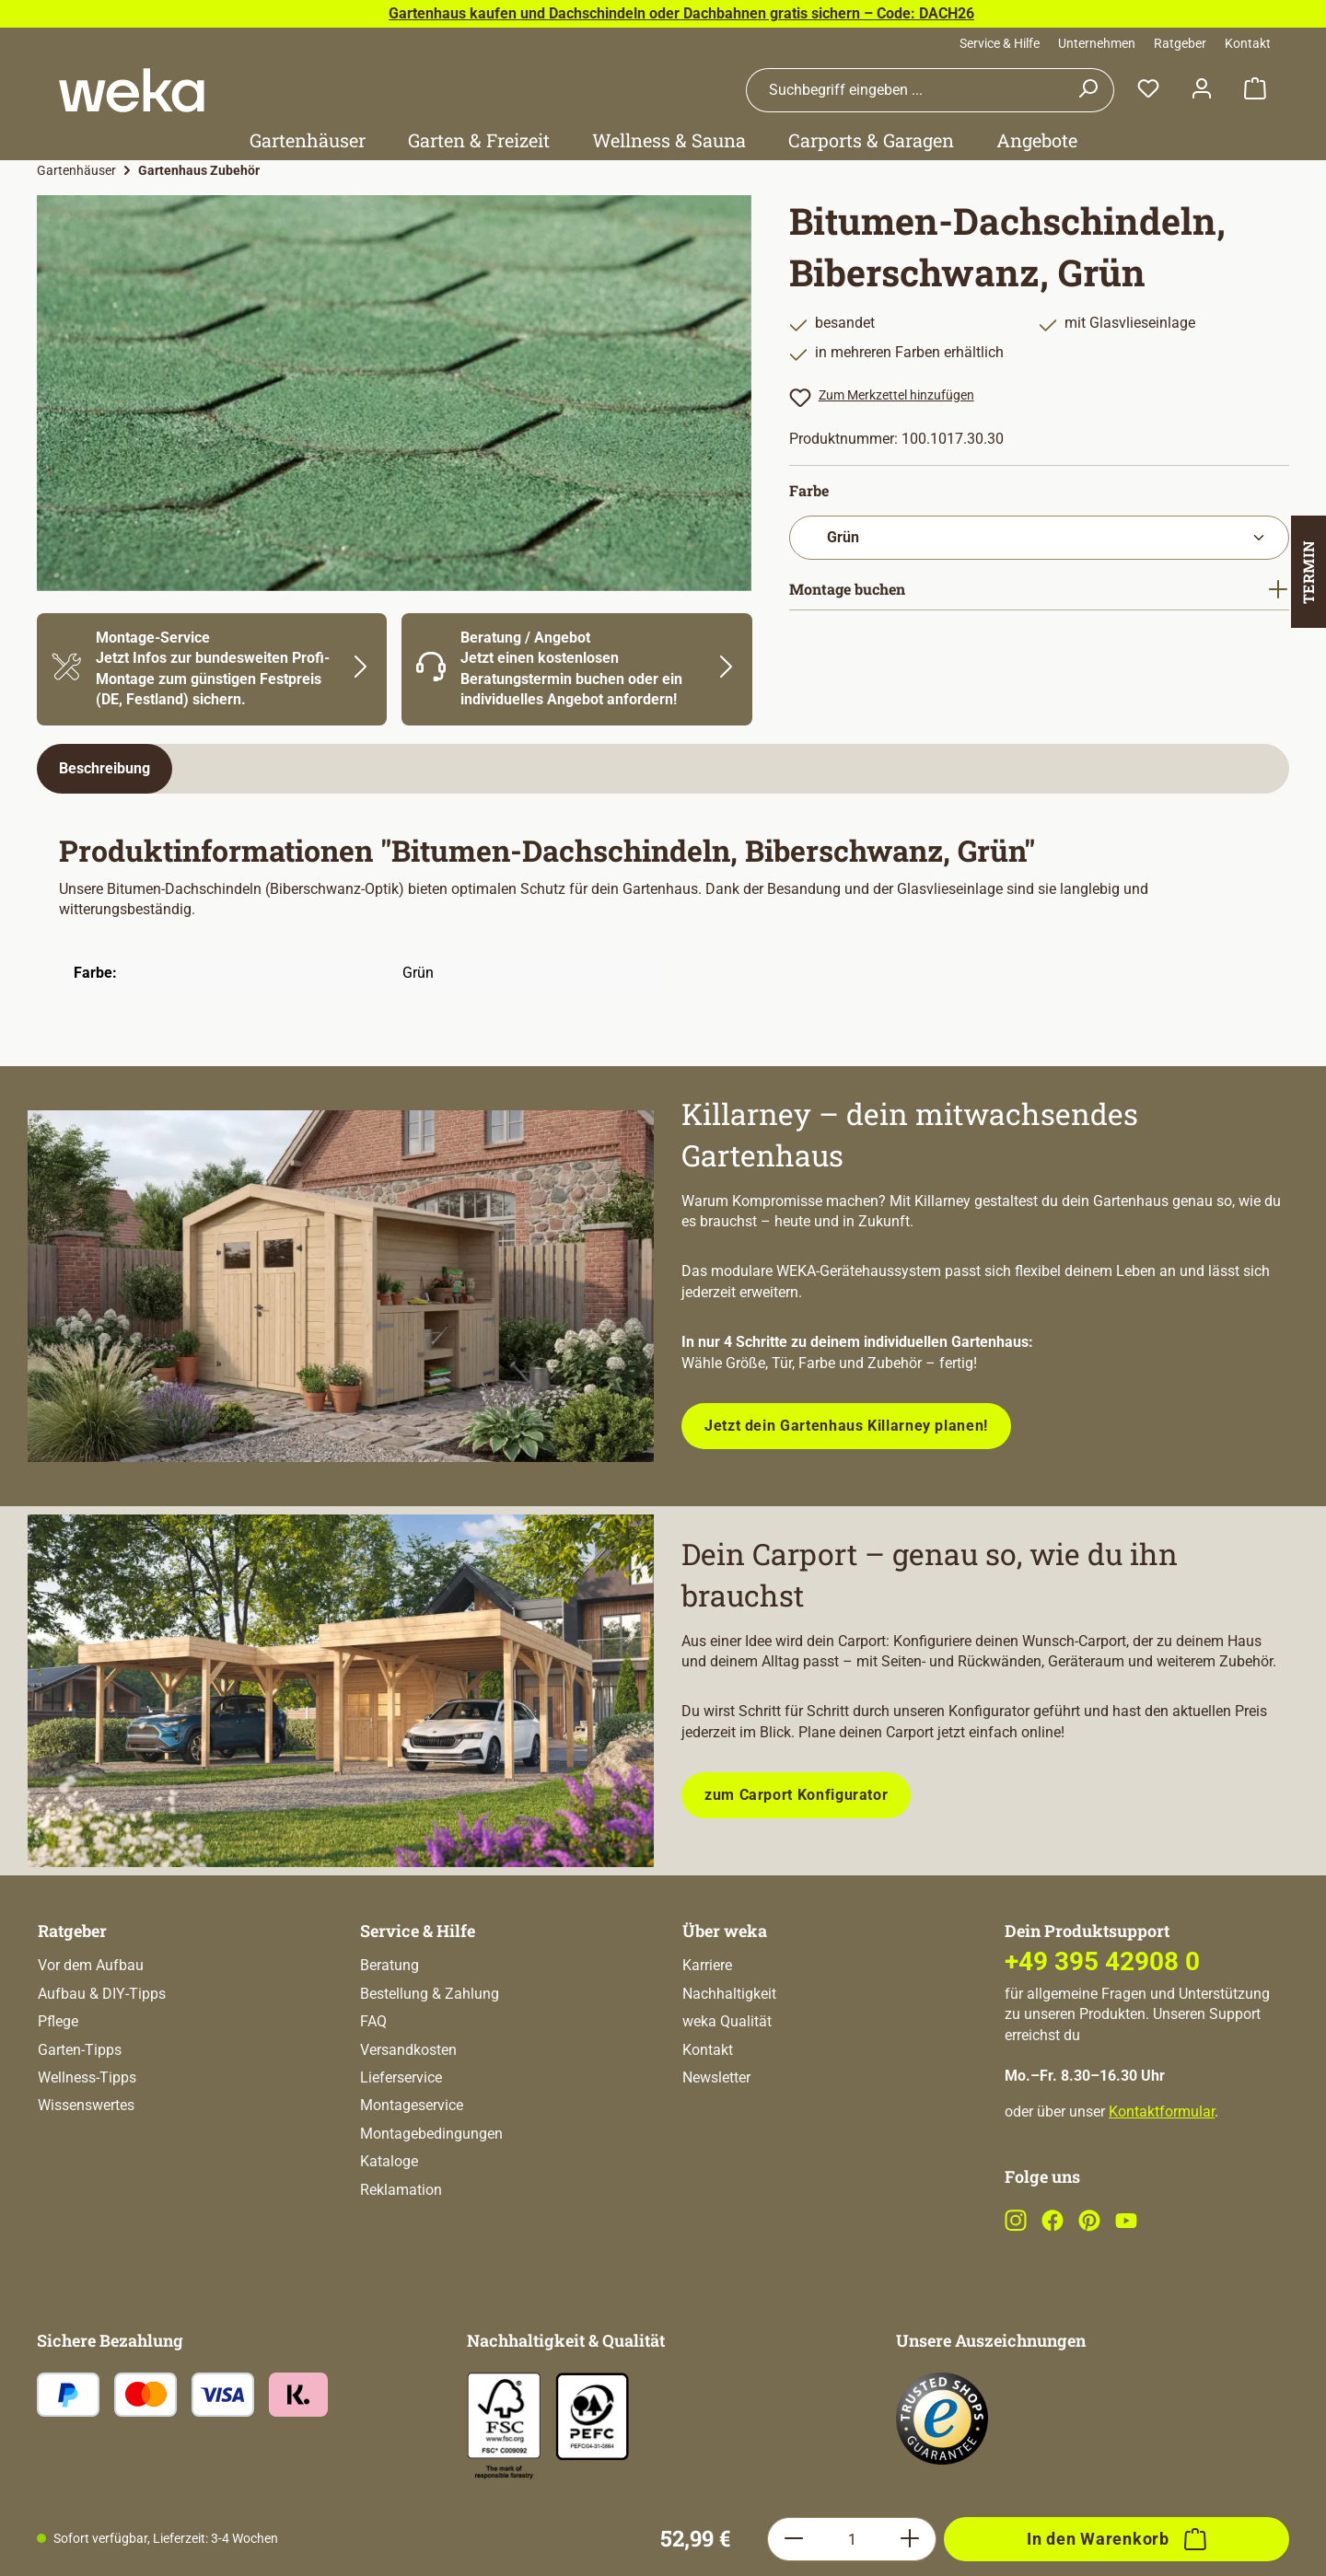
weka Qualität (727, 2095)
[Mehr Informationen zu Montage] (212, 669)
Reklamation (401, 2263)
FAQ (373, 2095)
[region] (394, 393)
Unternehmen (1096, 43)
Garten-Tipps (80, 2123)
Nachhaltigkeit (729, 2067)
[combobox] (904, 90)
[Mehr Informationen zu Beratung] (576, 669)
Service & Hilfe (1000, 43)
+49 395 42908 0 (1102, 2035)
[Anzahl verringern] (793, 1912)
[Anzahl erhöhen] (910, 1912)
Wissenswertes (86, 2178)
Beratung (389, 2039)
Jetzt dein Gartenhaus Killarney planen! (846, 1425)
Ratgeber (1180, 43)
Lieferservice (401, 2151)
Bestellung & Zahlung (429, 2067)
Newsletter (716, 2151)
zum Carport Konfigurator (796, 1795)
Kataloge (389, 2235)
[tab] (104, 769)
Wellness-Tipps (87, 2151)
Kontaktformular (1162, 2185)
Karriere (707, 2039)
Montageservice (411, 2178)
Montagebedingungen (431, 2207)
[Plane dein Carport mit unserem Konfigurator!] (341, 1690)
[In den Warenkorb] (1116, 1912)
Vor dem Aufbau (91, 2039)
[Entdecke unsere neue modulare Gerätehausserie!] (341, 1286)
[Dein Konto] (1201, 89)
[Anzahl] (852, 1912)
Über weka (724, 2004)
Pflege (58, 2095)
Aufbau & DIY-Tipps (102, 2067)
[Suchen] (1088, 90)
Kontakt (1248, 43)
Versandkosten (408, 2123)
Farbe (809, 490)
